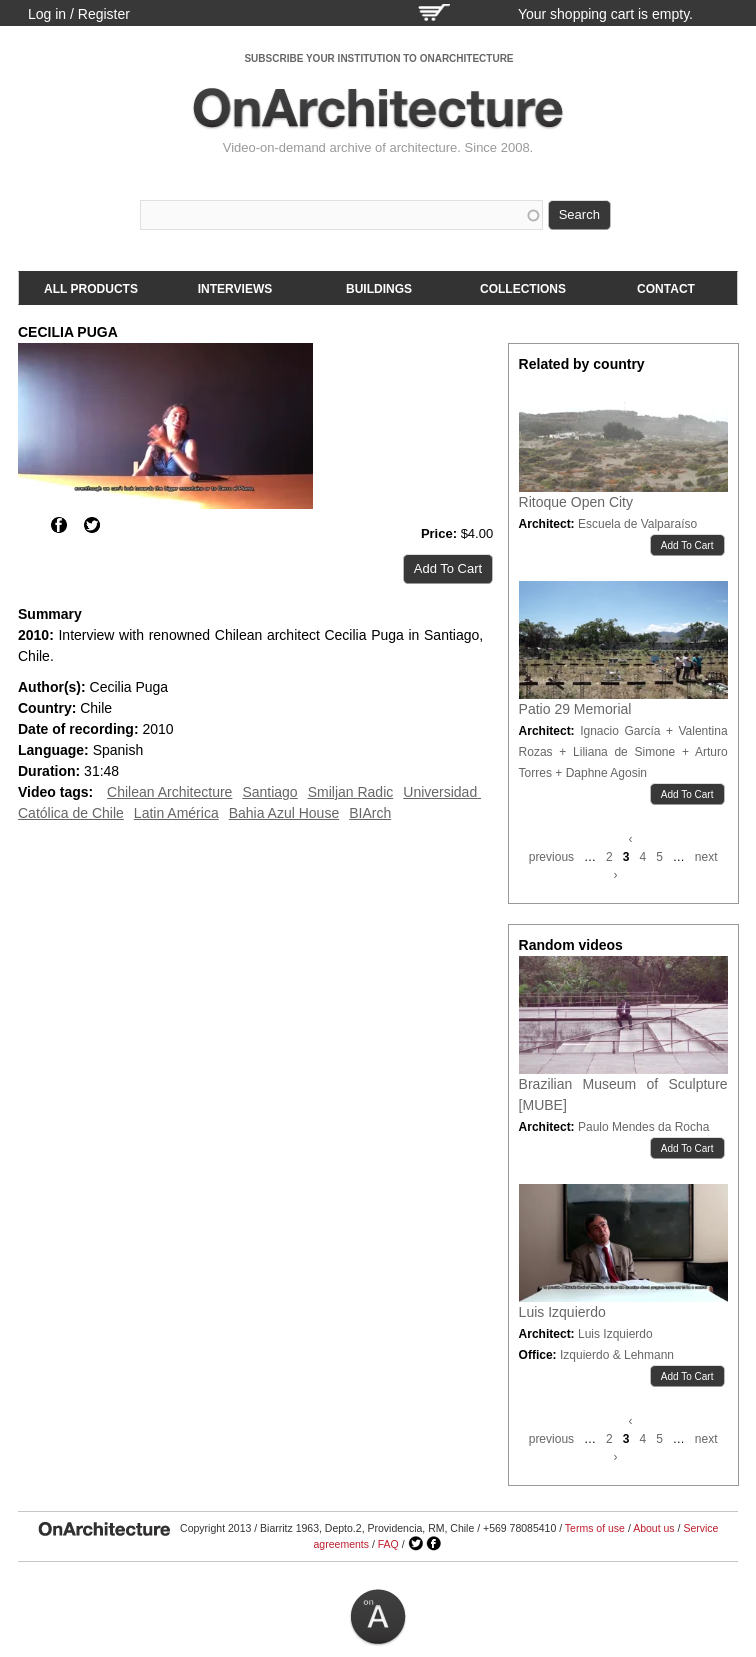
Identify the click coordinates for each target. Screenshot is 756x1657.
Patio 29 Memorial (575, 709)
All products (91, 289)
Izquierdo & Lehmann (617, 1355)
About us (653, 1528)
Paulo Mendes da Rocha (643, 1127)
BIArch (370, 813)
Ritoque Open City (576, 502)
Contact (666, 289)
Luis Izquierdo (562, 1312)
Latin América (176, 813)
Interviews (235, 289)
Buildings (379, 289)
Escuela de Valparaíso (637, 524)
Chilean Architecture (169, 792)
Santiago (269, 792)
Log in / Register (79, 14)
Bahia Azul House (284, 813)
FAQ (388, 1544)
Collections (523, 289)
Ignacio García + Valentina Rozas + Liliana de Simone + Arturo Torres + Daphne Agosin (623, 752)
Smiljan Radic (351, 792)
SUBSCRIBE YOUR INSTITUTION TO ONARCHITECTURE (378, 58)
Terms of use (595, 1528)
